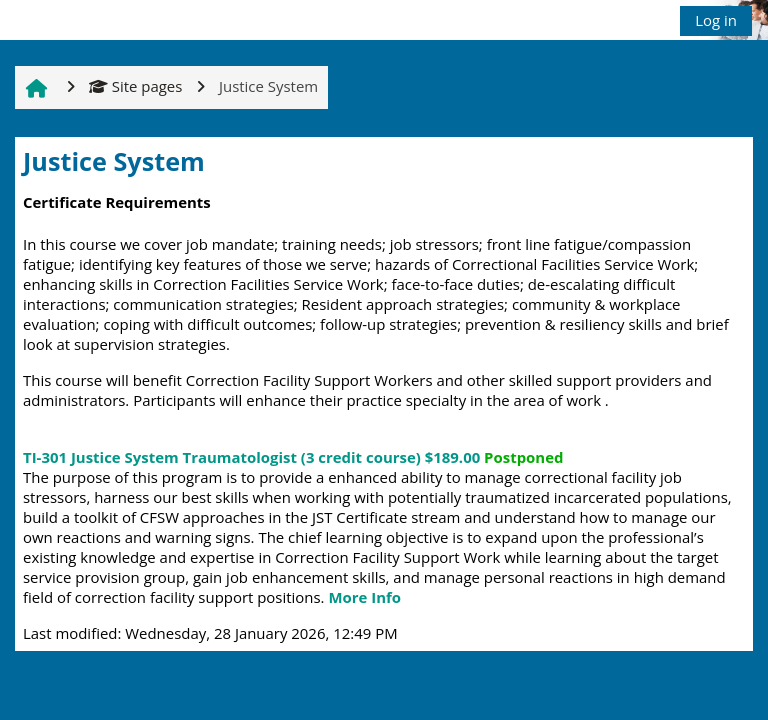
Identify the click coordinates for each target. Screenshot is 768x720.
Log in (716, 20)
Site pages (135, 86)
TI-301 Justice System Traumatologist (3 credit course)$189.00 (293, 457)
